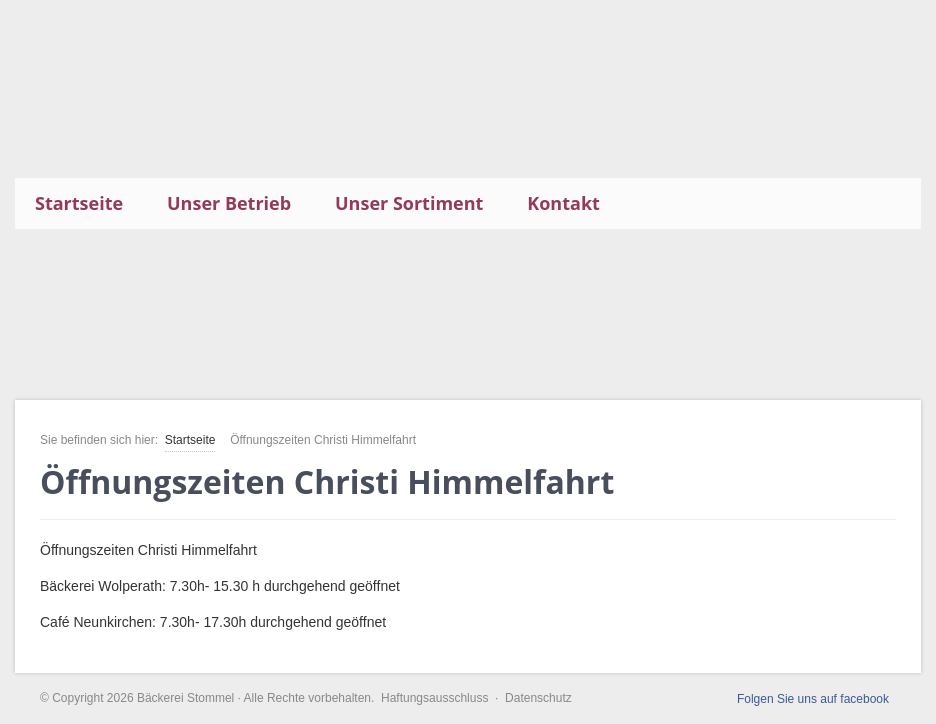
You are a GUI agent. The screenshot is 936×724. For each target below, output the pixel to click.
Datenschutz (538, 698)
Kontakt (563, 203)
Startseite (79, 203)
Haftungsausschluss (434, 698)
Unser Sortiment (409, 203)
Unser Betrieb (229, 203)
